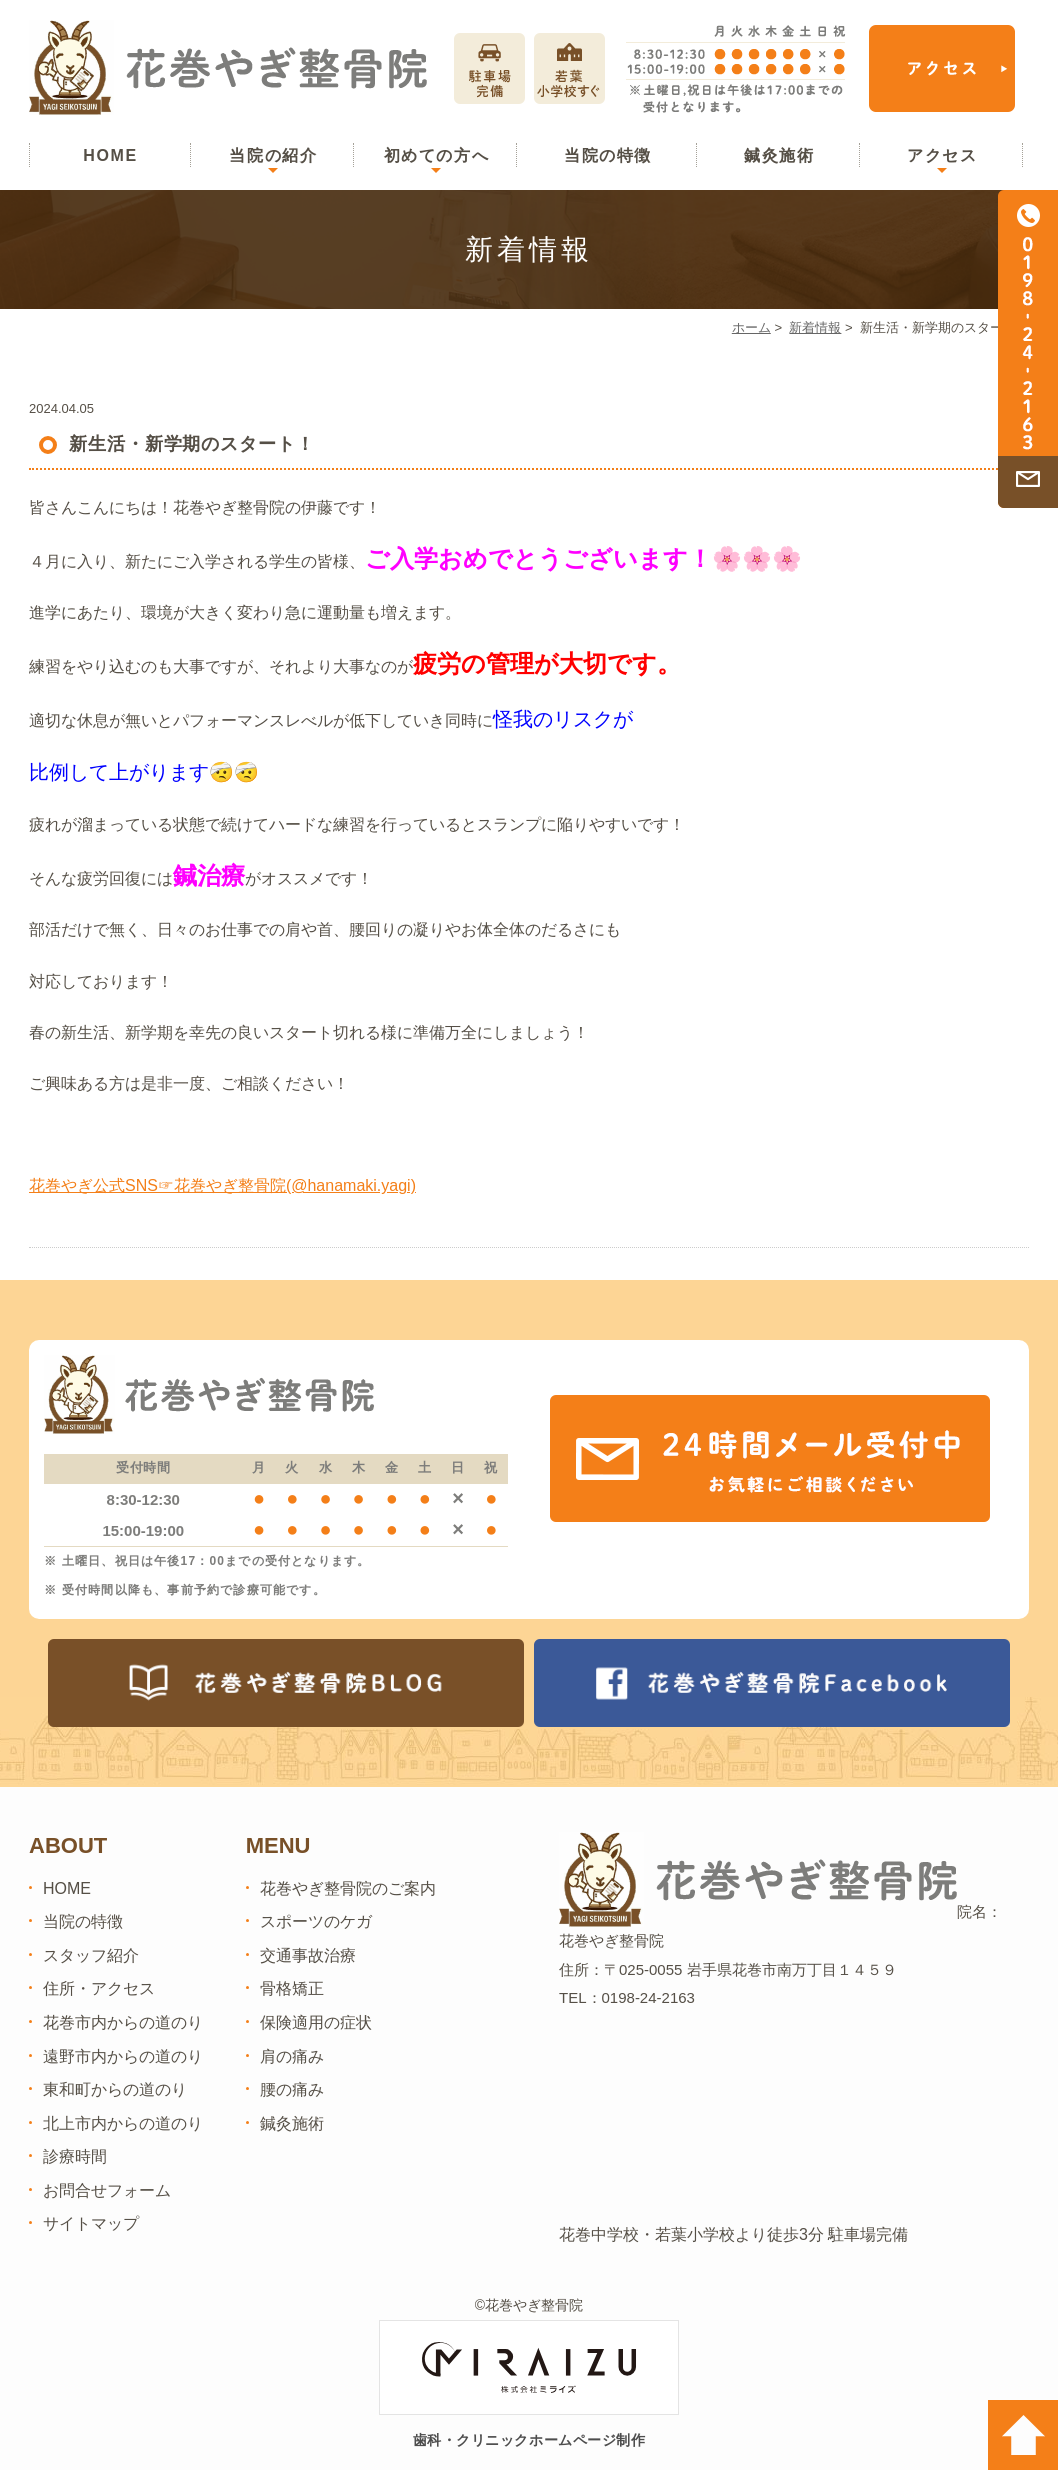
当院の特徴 (608, 155)
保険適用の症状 (316, 2022)
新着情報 (815, 327)
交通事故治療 (308, 1955)
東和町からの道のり (115, 2089)
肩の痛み (292, 2056)
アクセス (942, 155)
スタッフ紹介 (91, 1955)
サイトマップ (91, 2223)
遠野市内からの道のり (123, 2056)
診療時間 (75, 2156)
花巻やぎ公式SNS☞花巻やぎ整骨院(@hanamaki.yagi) (222, 1185)
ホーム (751, 327)
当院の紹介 (273, 155)
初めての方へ (437, 155)
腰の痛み (292, 2089)
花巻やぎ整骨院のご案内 (348, 1888)
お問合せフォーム (107, 2190)
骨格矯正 (292, 1988)
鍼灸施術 (779, 155)
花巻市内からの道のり (123, 2022)
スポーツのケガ (316, 1921)
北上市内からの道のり (123, 2123)
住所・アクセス (99, 1988)
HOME (110, 155)
